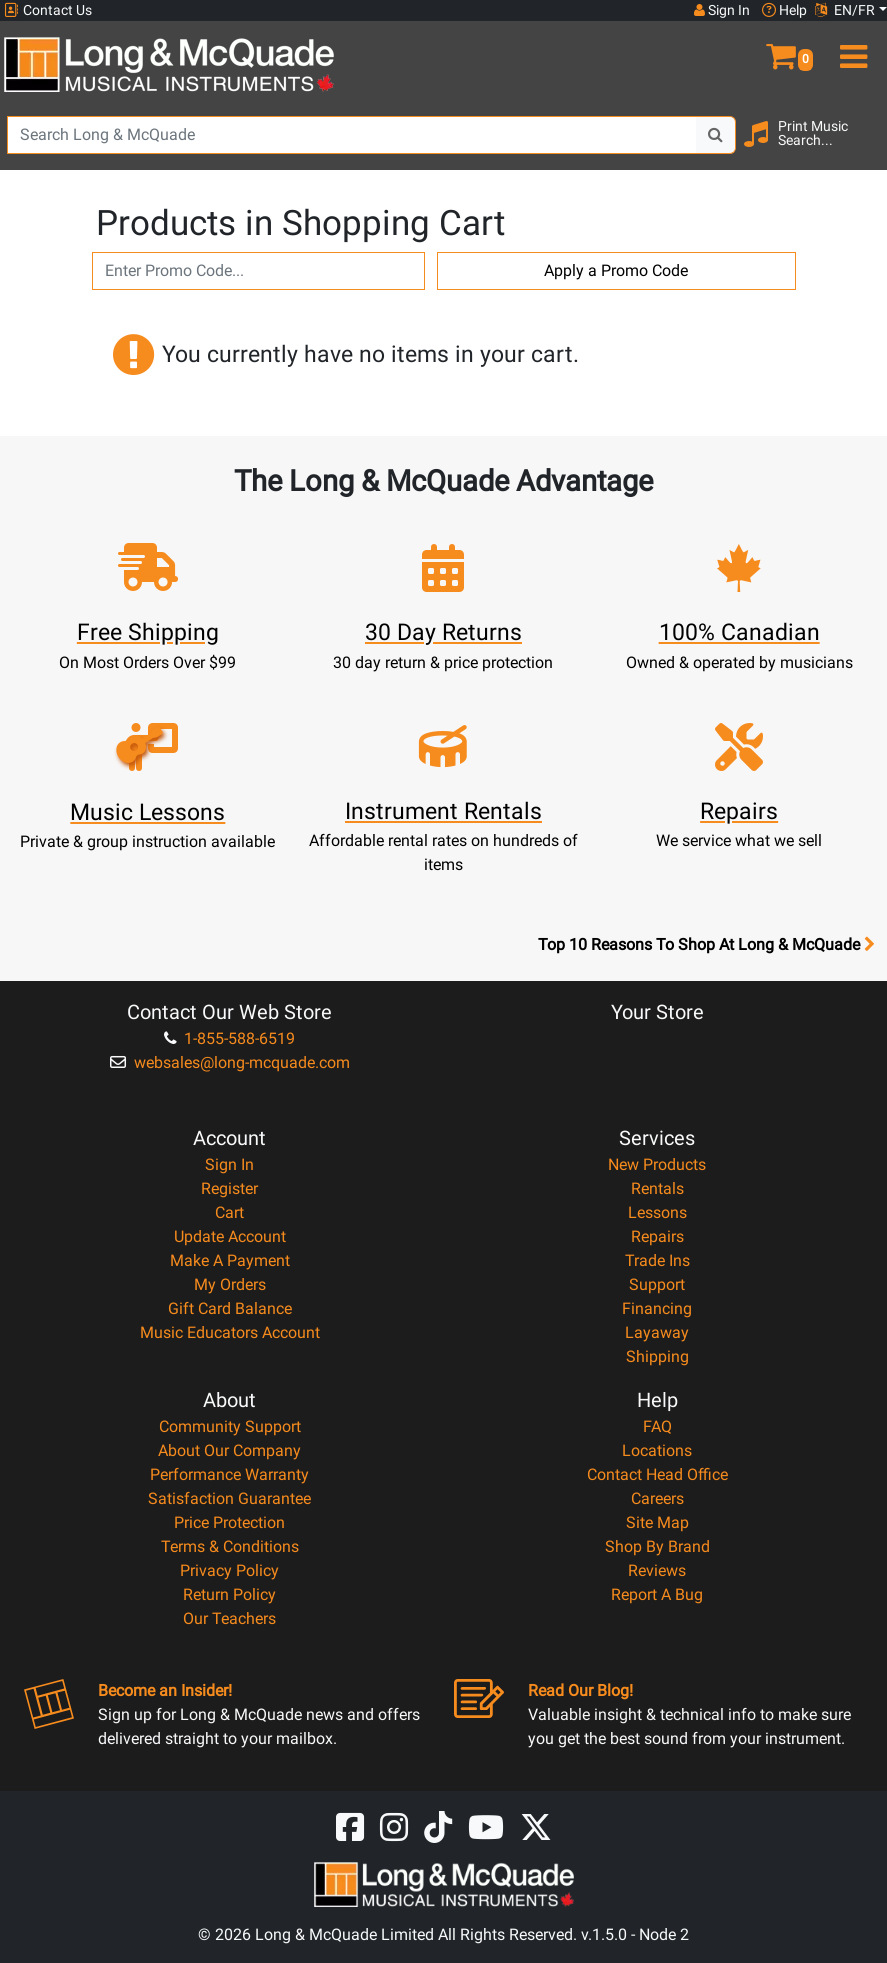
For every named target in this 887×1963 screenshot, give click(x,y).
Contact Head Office (657, 1474)
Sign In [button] (722, 10)
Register (229, 1188)
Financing (657, 1308)
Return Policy (229, 1594)
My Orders (230, 1284)
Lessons (657, 1212)
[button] (776, 48)
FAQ (657, 1426)
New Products (657, 1164)
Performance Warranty (229, 1474)
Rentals (657, 1188)
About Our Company (229, 1450)
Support (657, 1284)
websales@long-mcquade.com (230, 1062)
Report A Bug (657, 1594)
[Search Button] (716, 135)
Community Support (230, 1426)
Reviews (657, 1570)
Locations (657, 1450)
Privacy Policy (229, 1570)
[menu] (850, 48)
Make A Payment (230, 1260)
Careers (657, 1498)
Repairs (657, 1236)
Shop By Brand (657, 1546)
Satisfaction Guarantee (229, 1498)
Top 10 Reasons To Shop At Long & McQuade (706, 945)
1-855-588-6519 (229, 1038)
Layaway (657, 1332)
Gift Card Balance (230, 1308)
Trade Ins (657, 1260)
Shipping (657, 1356)
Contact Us (48, 10)
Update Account (230, 1236)
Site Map (657, 1522)
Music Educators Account (230, 1332)
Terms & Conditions (230, 1546)
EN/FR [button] (845, 10)
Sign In (229, 1164)
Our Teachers (229, 1618)
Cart (229, 1212)
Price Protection (229, 1522)
